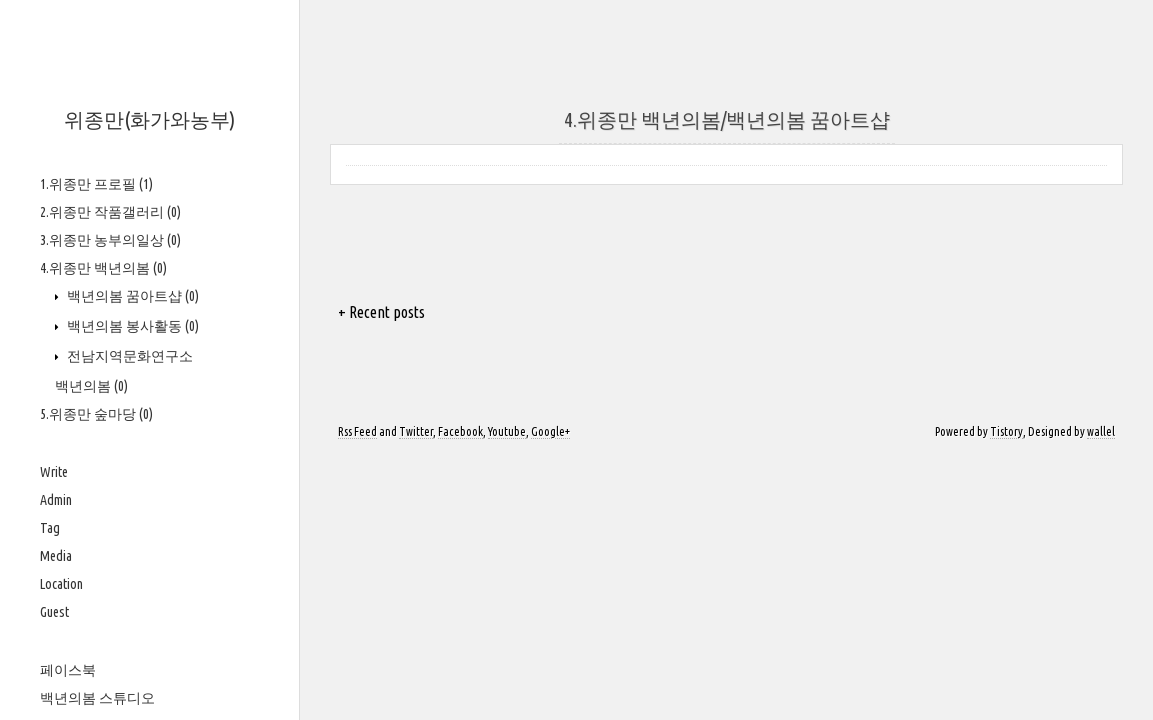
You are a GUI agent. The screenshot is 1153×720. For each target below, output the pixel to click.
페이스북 (68, 670)
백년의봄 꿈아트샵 (131, 296)
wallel (1101, 431)
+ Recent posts (381, 312)
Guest (54, 612)
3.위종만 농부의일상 (110, 240)
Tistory (1006, 431)
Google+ (550, 431)
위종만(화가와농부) (149, 119)
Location (61, 584)
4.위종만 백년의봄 (103, 268)
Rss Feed (357, 431)
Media (56, 556)
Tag (50, 528)
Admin (56, 500)
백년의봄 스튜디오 (97, 698)
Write (54, 472)
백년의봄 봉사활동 (131, 326)
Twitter (416, 431)
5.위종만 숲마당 (96, 414)
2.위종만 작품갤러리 (110, 212)
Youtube (507, 431)
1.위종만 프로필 (96, 184)
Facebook (460, 431)
